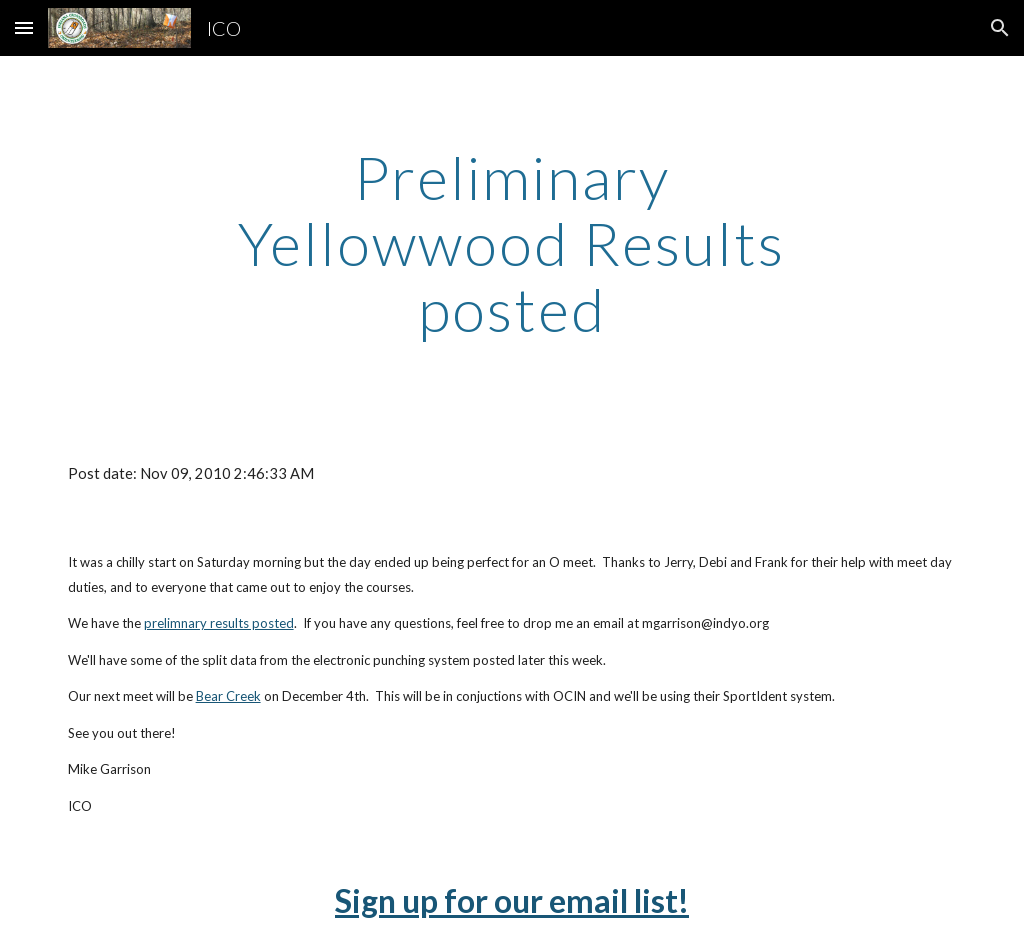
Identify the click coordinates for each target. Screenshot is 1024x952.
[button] (24, 27)
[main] (511, 243)
